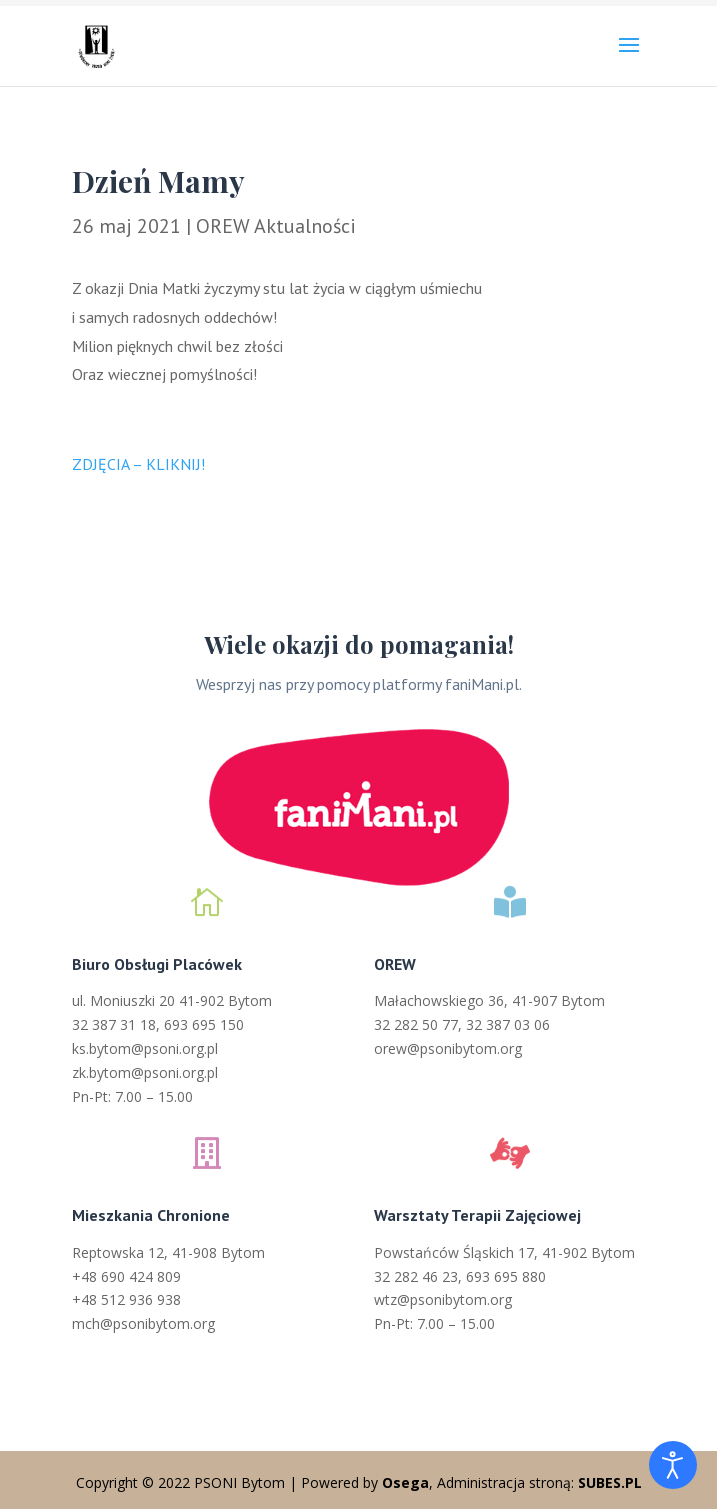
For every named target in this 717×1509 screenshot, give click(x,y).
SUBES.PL (610, 1482)
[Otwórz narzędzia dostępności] (673, 1465)
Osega (405, 1482)
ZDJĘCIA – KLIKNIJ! (138, 464)
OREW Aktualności (276, 226)
